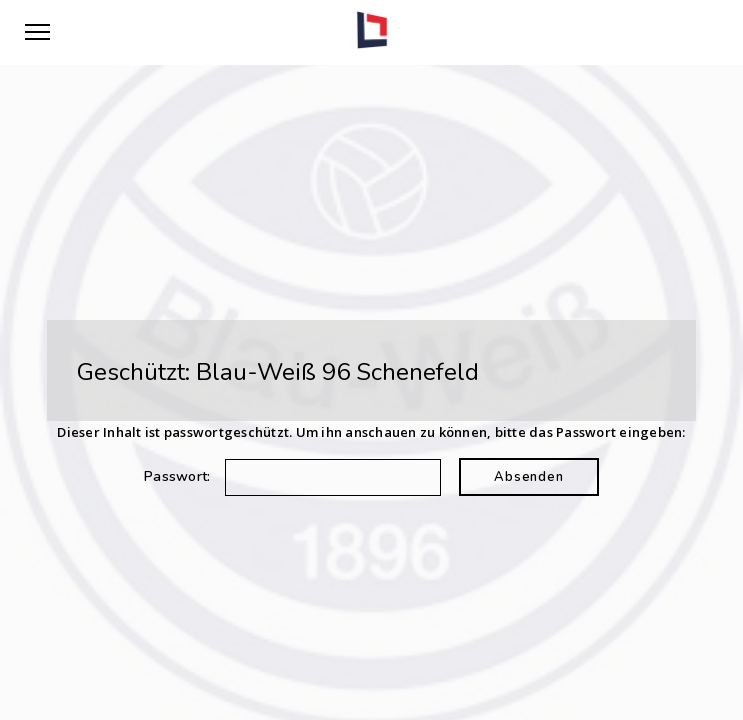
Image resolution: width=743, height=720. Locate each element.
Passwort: (292, 476)
